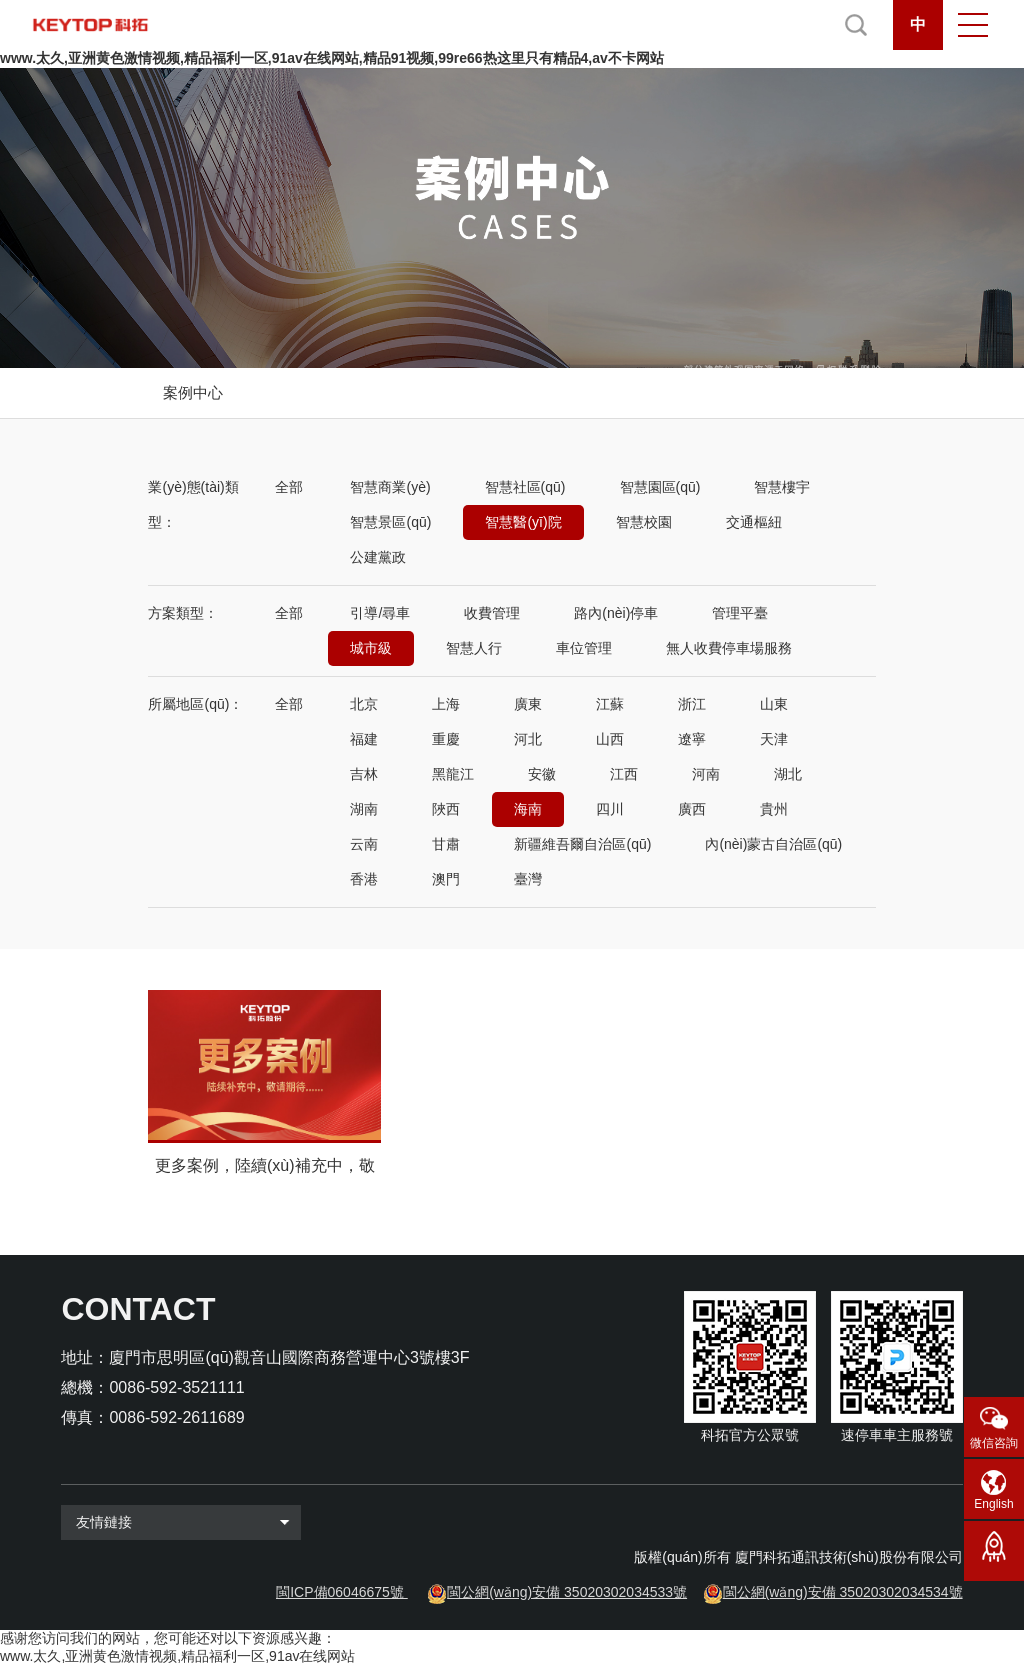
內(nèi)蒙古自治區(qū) (773, 844)
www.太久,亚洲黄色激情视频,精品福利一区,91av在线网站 (177, 1656)
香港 (364, 879)
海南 (528, 809)
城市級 (371, 648)
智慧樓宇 (782, 487)
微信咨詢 (994, 1443)
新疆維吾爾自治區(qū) (582, 844)
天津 (774, 739)
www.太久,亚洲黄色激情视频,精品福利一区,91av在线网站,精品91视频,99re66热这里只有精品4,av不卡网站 (332, 58)
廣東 (528, 704)
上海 (446, 704)
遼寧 (692, 739)
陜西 (446, 809)
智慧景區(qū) (390, 522)
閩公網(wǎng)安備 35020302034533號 (567, 1592)
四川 (610, 809)
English (993, 1504)
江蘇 (610, 704)
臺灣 (528, 879)
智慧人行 (474, 648)
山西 (610, 739)
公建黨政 (378, 557)
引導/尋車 (380, 613)
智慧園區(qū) (660, 487)
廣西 (692, 809)
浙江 (692, 704)
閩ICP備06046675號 (340, 1592)
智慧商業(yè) (390, 487)
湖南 (364, 809)
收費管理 (492, 613)
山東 (774, 704)
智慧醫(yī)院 (523, 522)
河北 (528, 739)
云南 (364, 844)
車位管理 (584, 648)
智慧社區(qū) (525, 487)
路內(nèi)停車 (616, 613)
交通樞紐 (754, 522)
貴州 (774, 809)
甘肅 (446, 844)
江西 (624, 774)
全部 (289, 487)
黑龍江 (453, 774)
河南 (706, 774)
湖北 (788, 774)
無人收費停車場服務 (729, 648)
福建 (364, 739)
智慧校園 (644, 522)
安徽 (542, 774)
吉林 (364, 774)
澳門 (446, 879)
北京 (364, 704)
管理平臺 (740, 613)
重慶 (446, 739)
